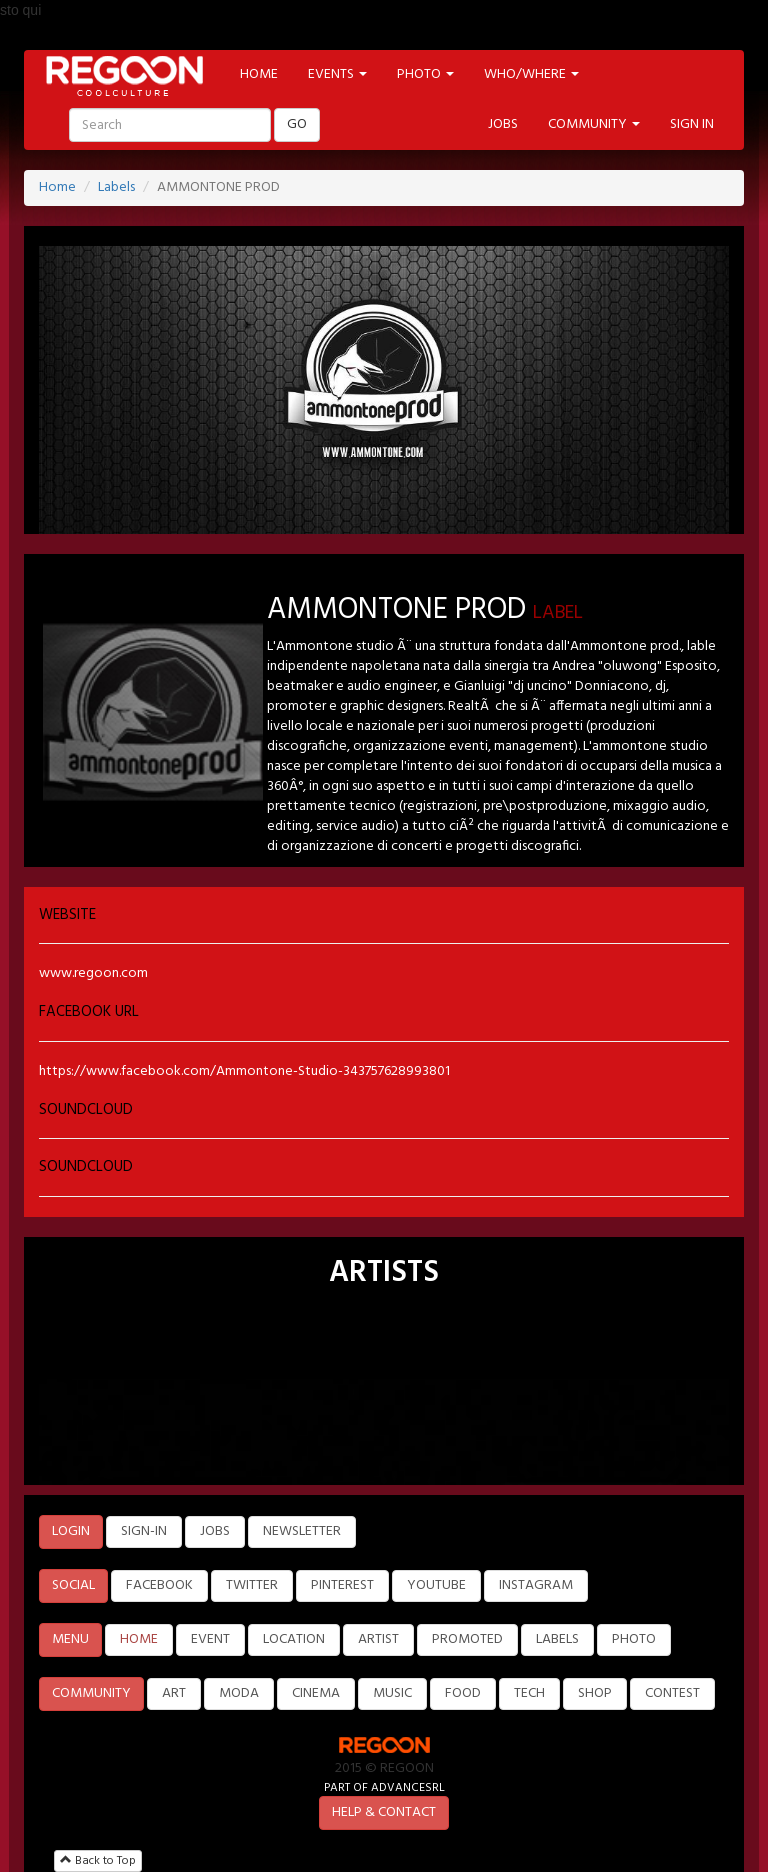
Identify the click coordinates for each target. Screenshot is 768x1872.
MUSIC (392, 1693)
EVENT (210, 1639)
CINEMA (316, 1693)
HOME (259, 74)
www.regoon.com (93, 973)
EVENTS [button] (337, 74)
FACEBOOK (159, 1585)
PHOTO (634, 1639)
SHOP (595, 1693)
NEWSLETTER (302, 1531)
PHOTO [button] (425, 74)
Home (57, 187)
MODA (239, 1693)
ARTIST (378, 1639)
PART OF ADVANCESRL (384, 1787)
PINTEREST (342, 1585)
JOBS (503, 124)
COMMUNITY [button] (594, 124)
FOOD (463, 1693)
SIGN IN (692, 124)
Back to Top (98, 1861)
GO (297, 124)
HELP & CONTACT (384, 1812)
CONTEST (672, 1693)
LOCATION (294, 1639)
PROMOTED (467, 1639)
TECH (529, 1693)
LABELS (557, 1639)
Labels (116, 187)
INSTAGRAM (536, 1585)
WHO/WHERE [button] (531, 74)
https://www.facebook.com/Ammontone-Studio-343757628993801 (244, 1071)
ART (174, 1693)
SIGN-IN (144, 1531)
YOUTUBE (436, 1585)
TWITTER (252, 1585)
